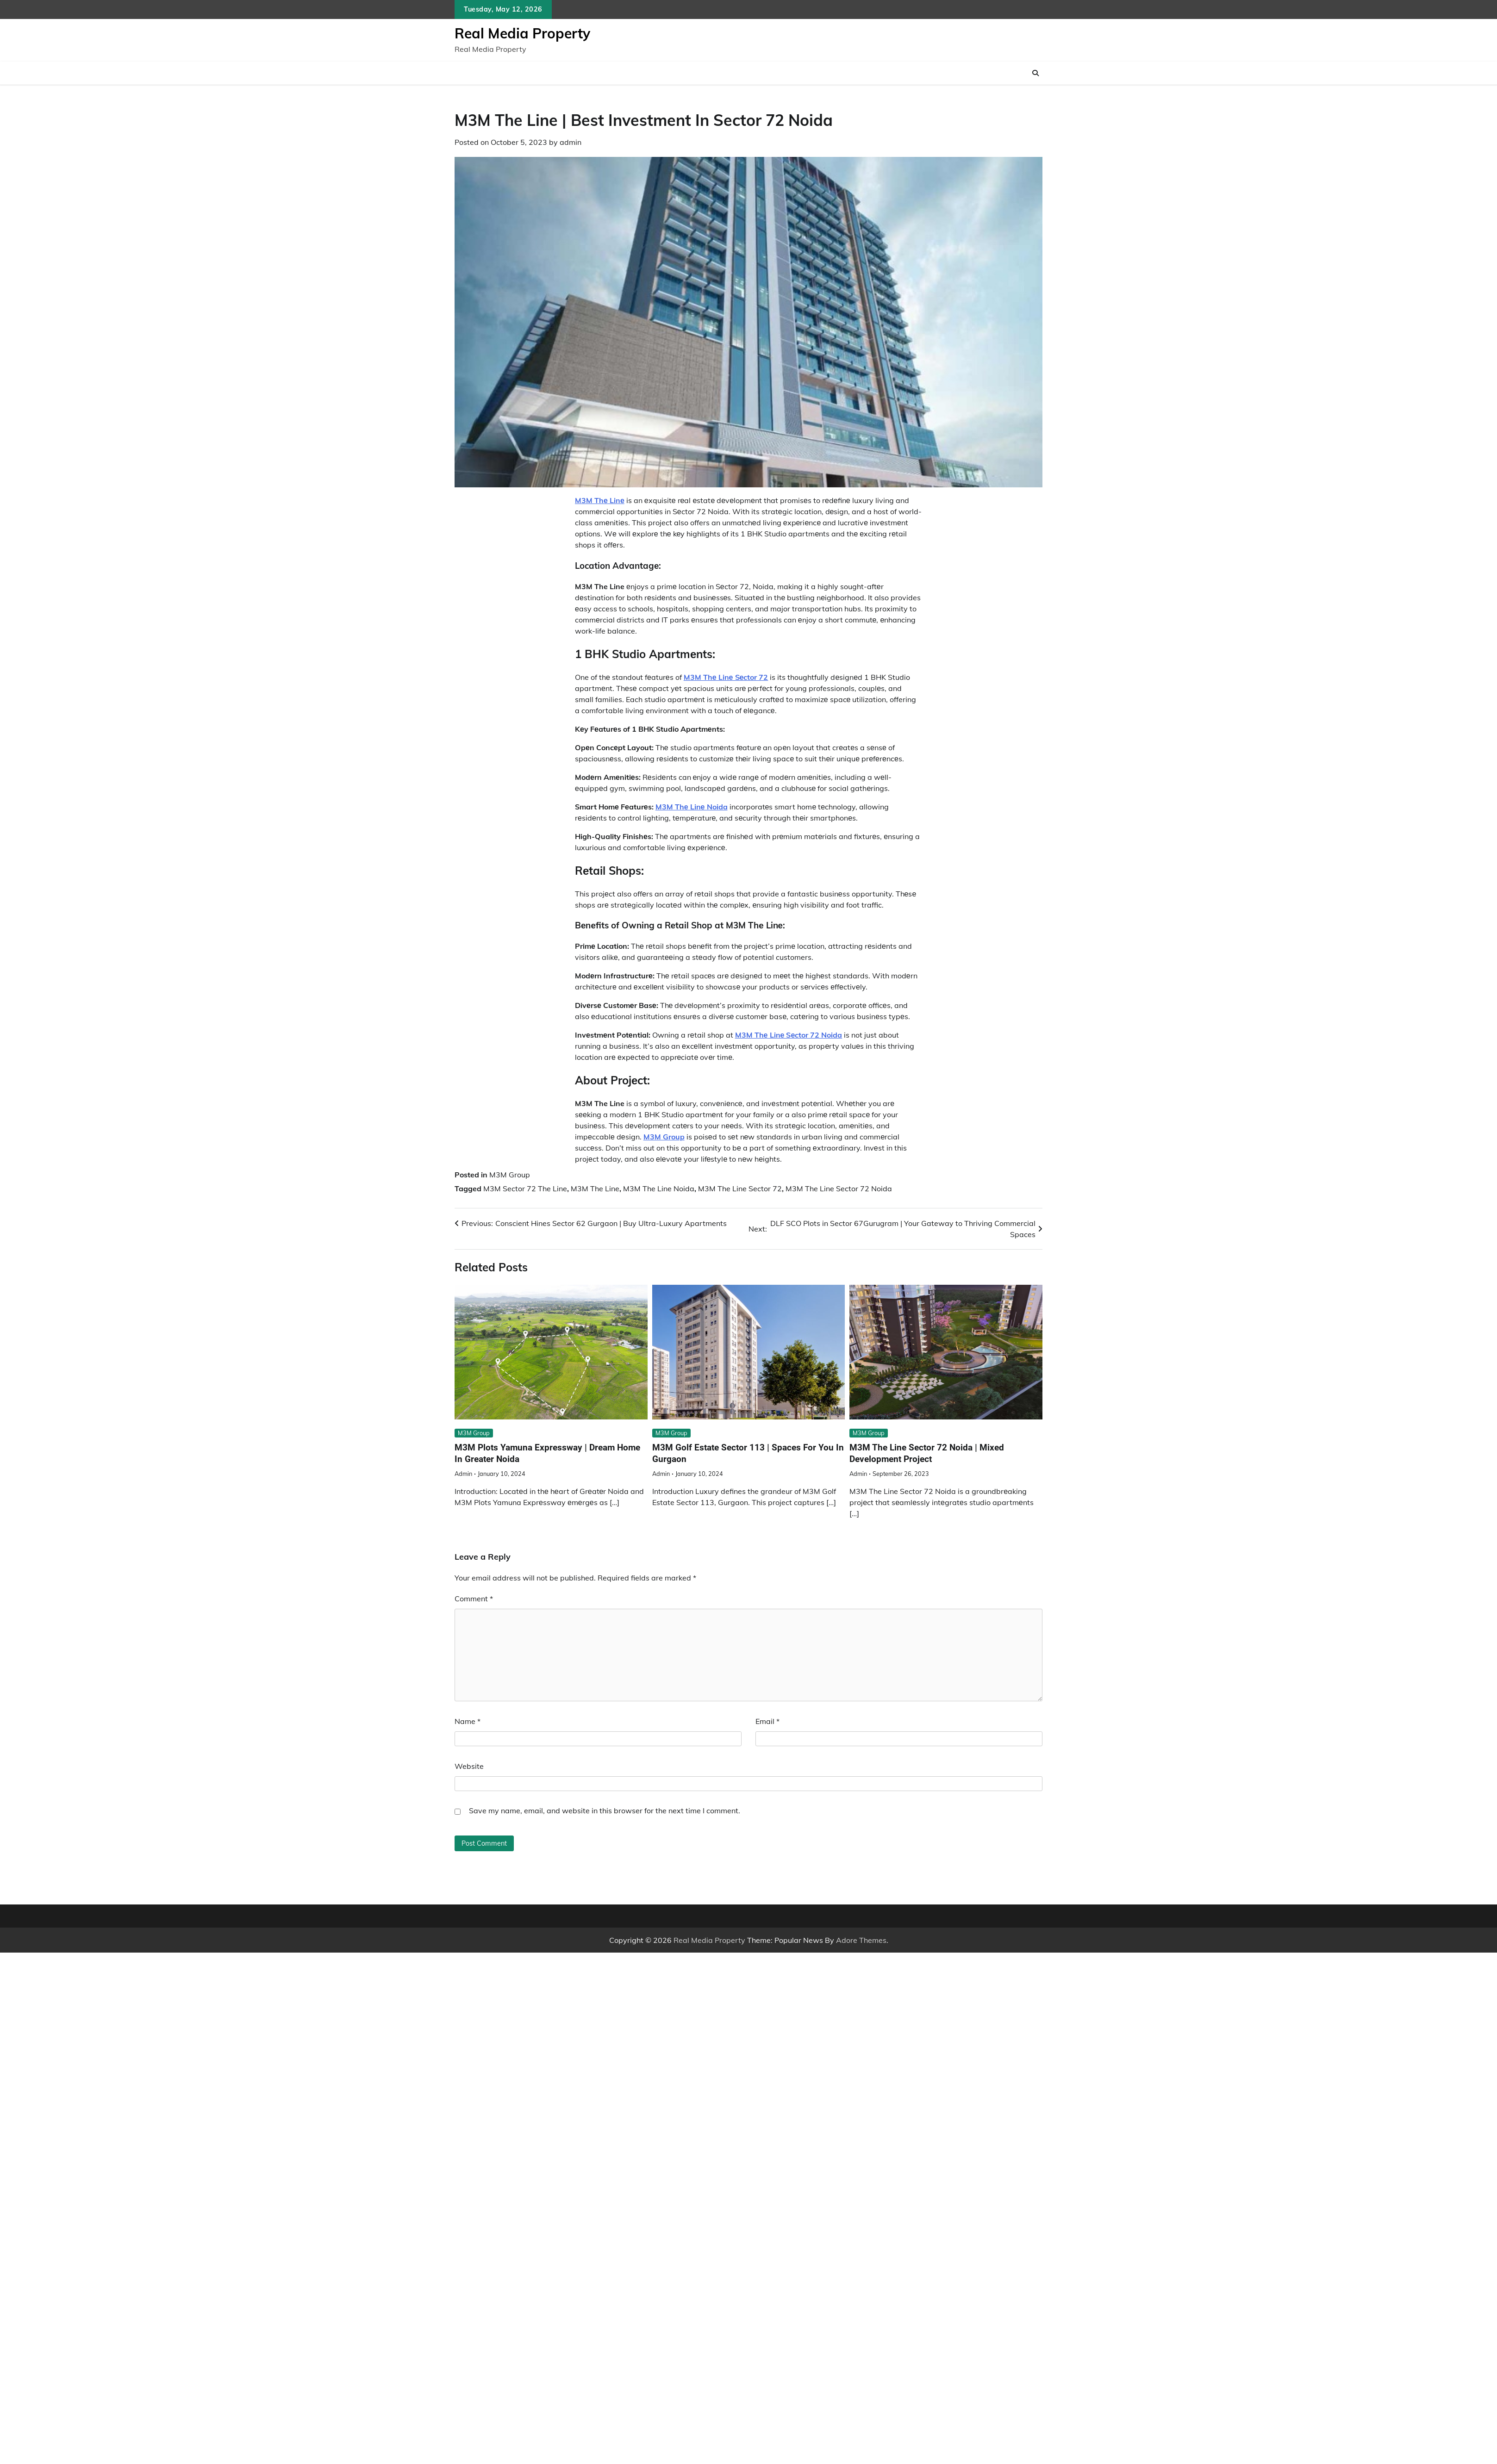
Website (469, 1766)
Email (767, 1721)
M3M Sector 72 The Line (525, 1188)
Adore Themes (861, 1940)
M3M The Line (595, 1188)
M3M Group (664, 1136)
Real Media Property (522, 33)
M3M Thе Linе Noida (691, 806)
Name (467, 1721)
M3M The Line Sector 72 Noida (839, 1188)
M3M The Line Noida (658, 1188)
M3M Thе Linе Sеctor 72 (726, 677)
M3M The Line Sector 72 (740, 1188)
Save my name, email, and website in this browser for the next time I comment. (604, 1810)
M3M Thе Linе (599, 500)
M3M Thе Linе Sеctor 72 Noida (788, 1034)
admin (570, 142)
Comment (474, 1598)
